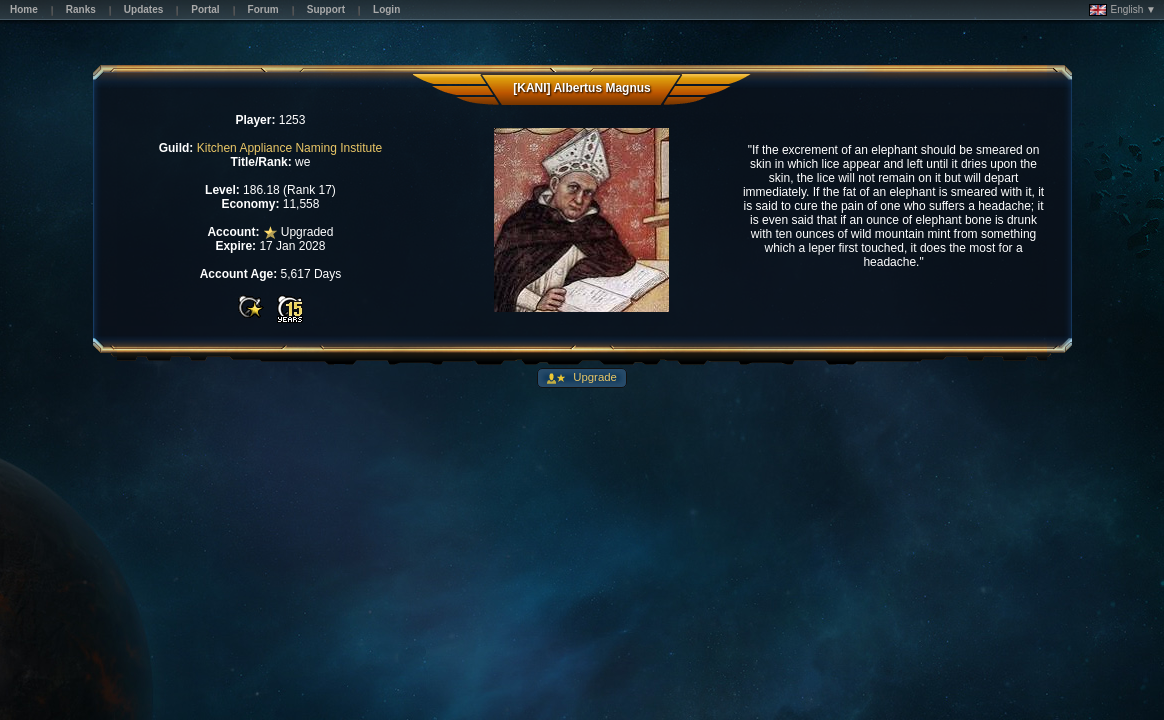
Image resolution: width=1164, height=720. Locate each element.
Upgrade (593, 377)
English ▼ (1122, 10)
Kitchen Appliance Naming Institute (289, 148)
